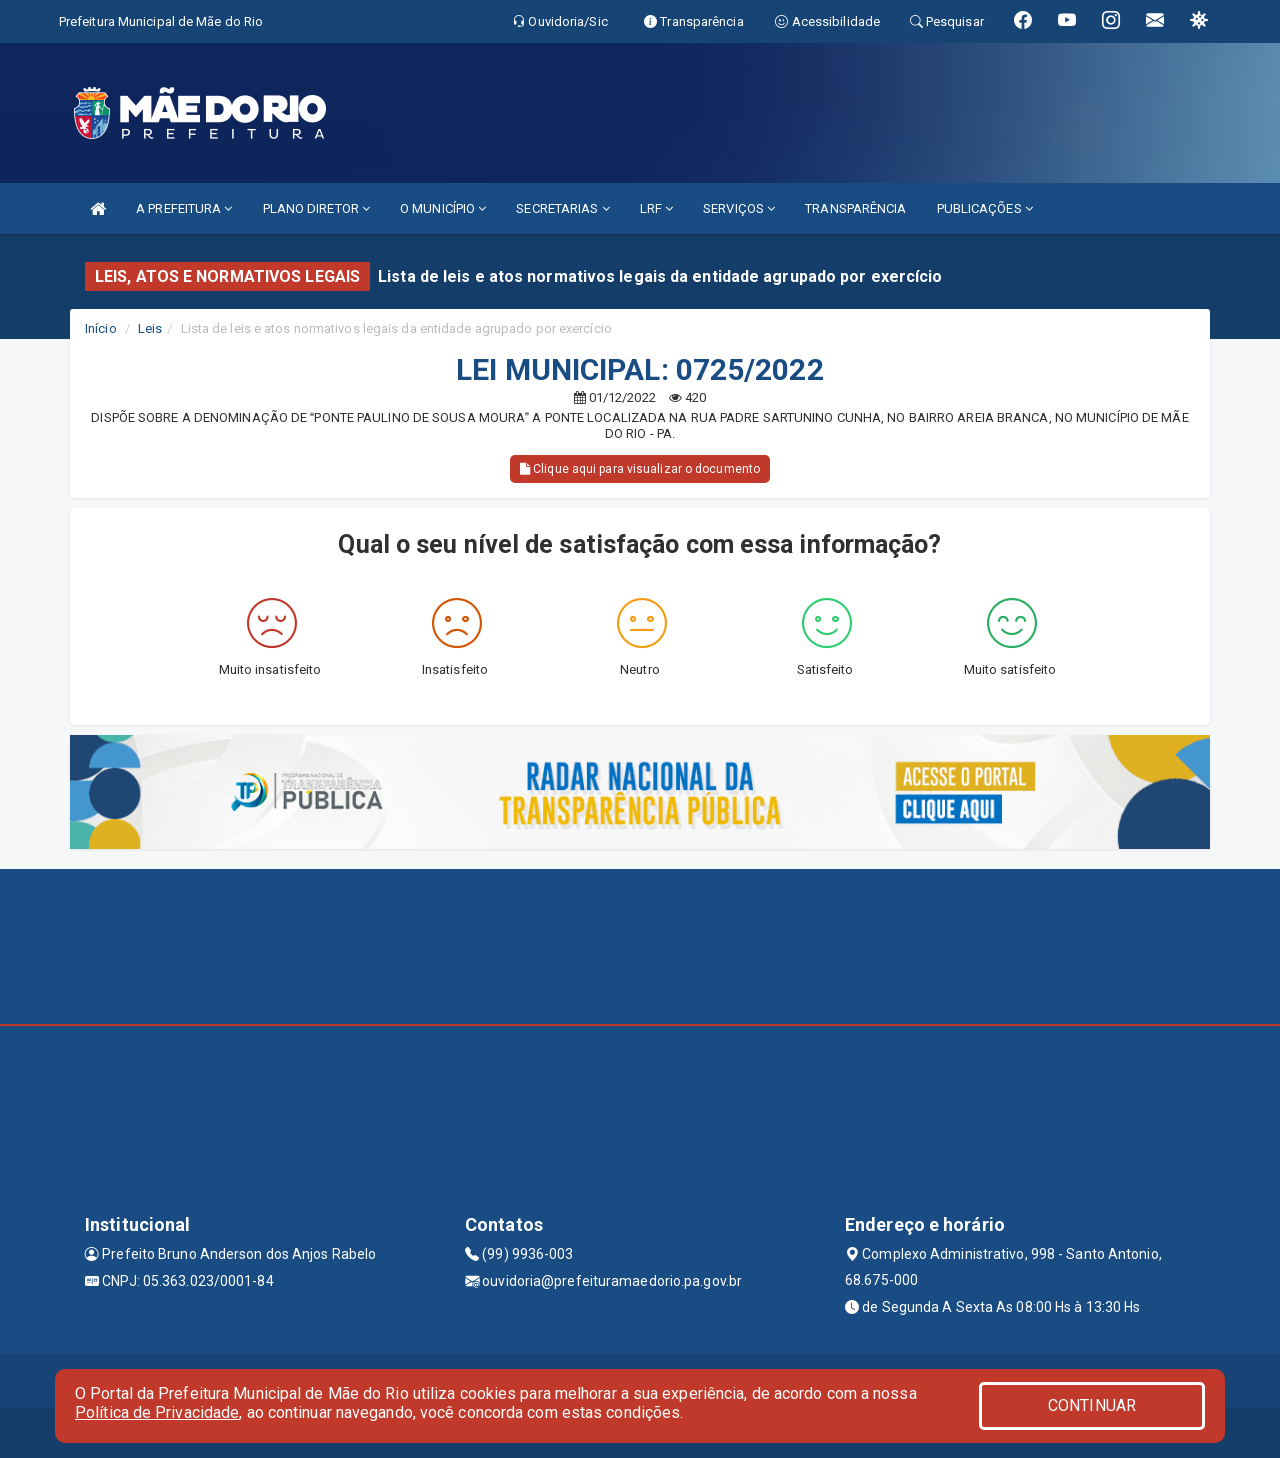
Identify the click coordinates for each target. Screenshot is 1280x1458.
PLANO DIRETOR (317, 208)
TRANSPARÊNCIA (855, 208)
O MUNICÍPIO (443, 208)
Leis (150, 328)
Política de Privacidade (157, 1412)
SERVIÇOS (739, 208)
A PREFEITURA (184, 208)
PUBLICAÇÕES (985, 208)
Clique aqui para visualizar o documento (640, 469)
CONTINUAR (1092, 1405)
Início (101, 328)
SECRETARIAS (562, 208)
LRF (657, 208)
